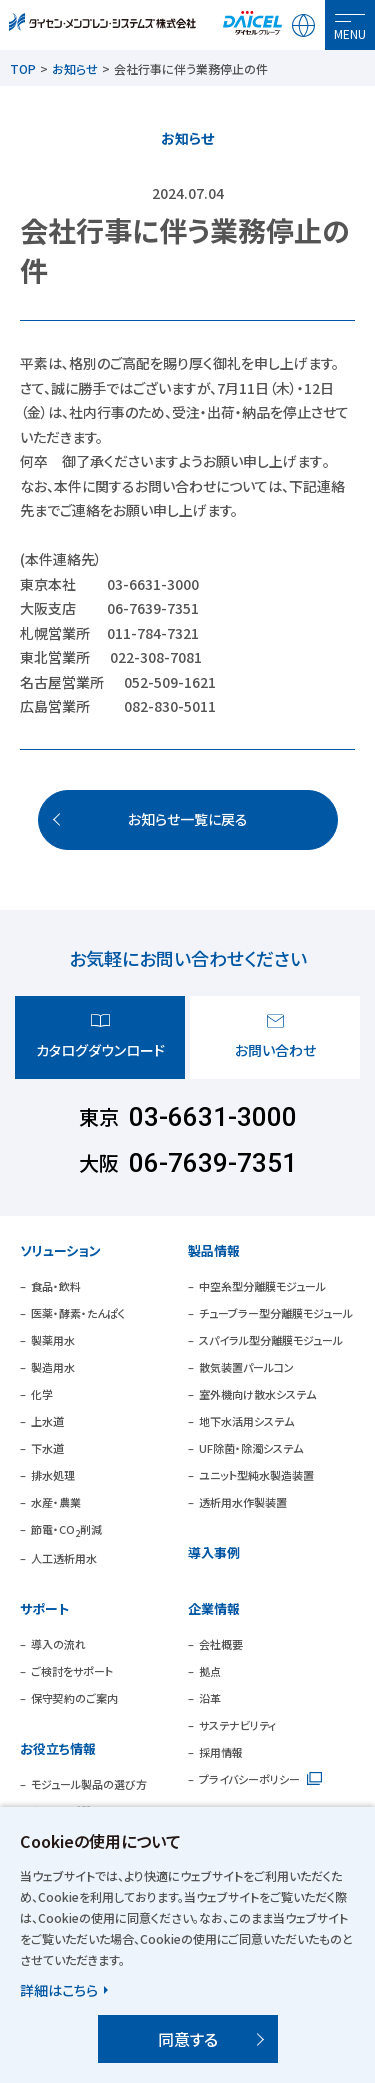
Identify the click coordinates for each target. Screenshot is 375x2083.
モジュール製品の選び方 (89, 1784)
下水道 (47, 1448)
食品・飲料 (56, 1286)
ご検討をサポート (72, 1671)
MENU (350, 33)
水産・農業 (56, 1502)
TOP (23, 68)
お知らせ (75, 68)
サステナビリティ (237, 1725)
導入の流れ (58, 1644)
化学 (42, 1394)
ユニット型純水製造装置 (256, 1475)
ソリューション (60, 1250)
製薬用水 (53, 1340)
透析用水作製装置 (243, 1502)
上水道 (47, 1421)
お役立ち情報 (58, 1748)
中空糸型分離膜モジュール (262, 1286)
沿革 (210, 1698)
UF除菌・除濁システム (251, 1448)
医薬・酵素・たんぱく (78, 1313)
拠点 (210, 1671)
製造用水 (53, 1367)
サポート (44, 1608)
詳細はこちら (59, 1990)
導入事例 (214, 1552)
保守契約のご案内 (74, 1698)
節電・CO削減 (66, 1529)
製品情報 (214, 1250)
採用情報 (221, 1752)
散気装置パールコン (246, 1367)
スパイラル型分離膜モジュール (271, 1340)
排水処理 (53, 1475)
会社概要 (221, 1644)
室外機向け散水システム (257, 1394)
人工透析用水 (64, 1558)
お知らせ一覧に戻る (188, 819)
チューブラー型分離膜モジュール (276, 1313)
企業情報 (214, 1608)
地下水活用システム (246, 1421)
